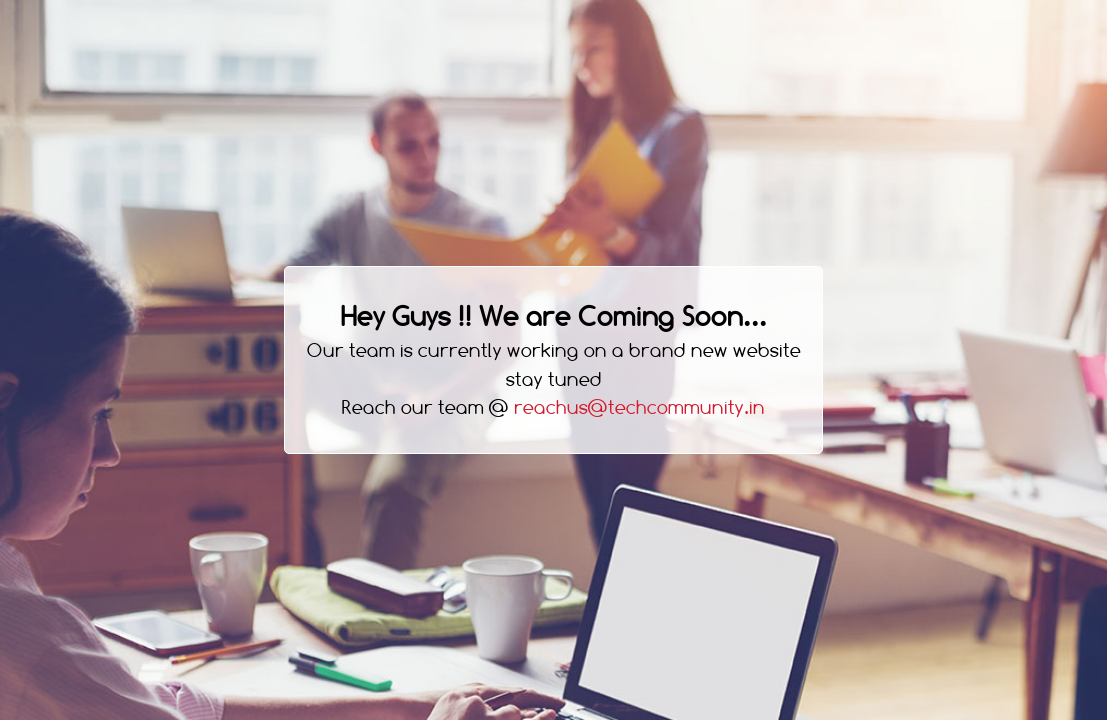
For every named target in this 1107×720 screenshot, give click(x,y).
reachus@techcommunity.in (639, 407)
